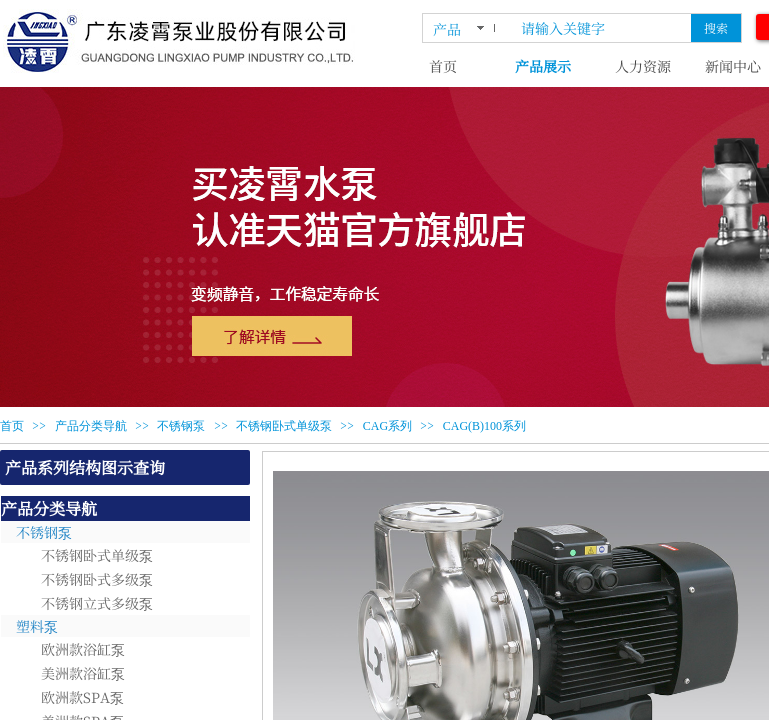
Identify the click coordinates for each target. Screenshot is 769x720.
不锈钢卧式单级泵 (284, 426)
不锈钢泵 (181, 426)
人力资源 (643, 66)
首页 (443, 66)
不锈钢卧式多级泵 (97, 579)
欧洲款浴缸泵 (83, 649)
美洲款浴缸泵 (83, 673)
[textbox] (602, 28)
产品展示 (543, 66)
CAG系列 (387, 426)
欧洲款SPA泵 (82, 697)
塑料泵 (37, 626)
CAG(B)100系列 (484, 426)
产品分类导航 (91, 426)
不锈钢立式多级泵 (97, 603)
